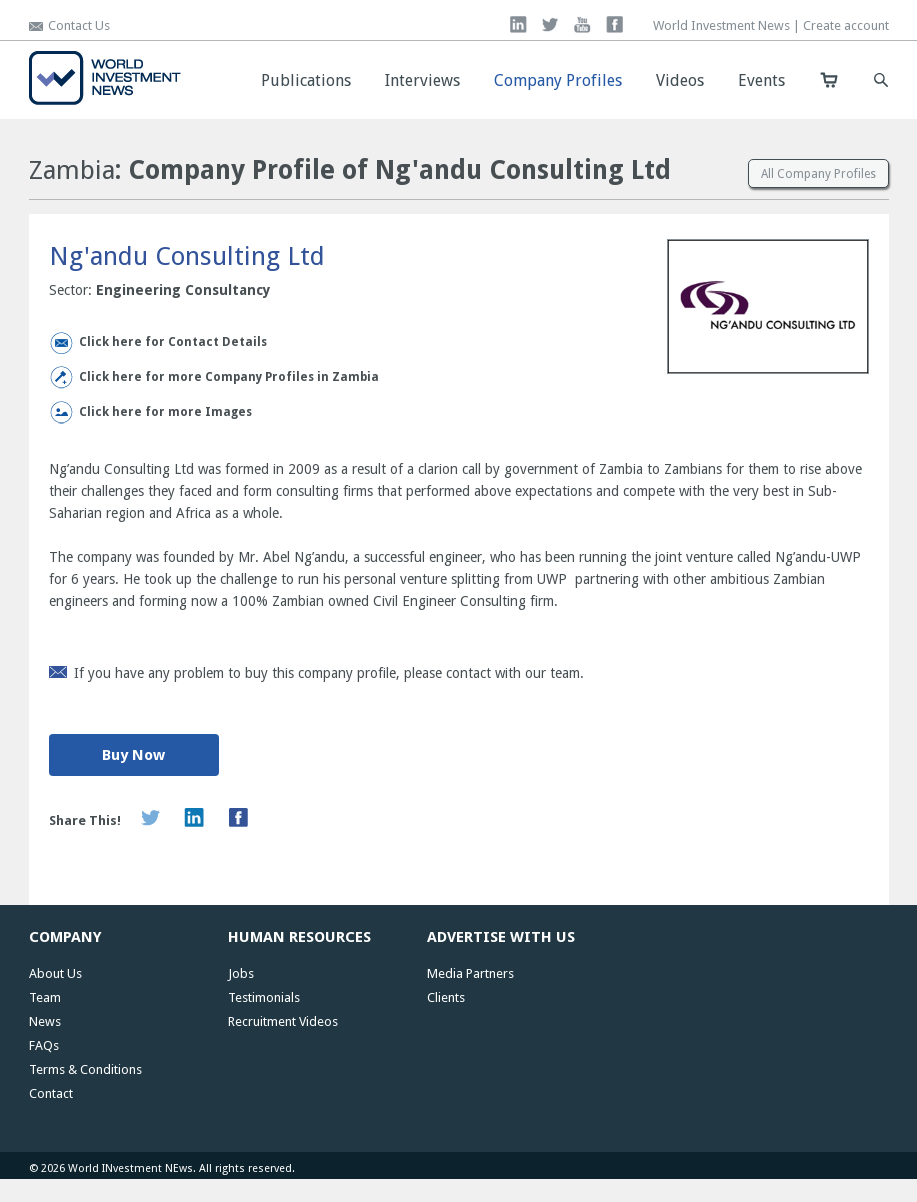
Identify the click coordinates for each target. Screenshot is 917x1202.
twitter (550, 24)
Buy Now (133, 755)
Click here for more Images (165, 412)
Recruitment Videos (283, 1021)
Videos (680, 80)
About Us (55, 973)
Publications (306, 80)
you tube (582, 24)
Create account (846, 25)
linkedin (518, 24)
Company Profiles (558, 80)
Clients (446, 997)
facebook (614, 24)
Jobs (241, 973)
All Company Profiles (818, 174)
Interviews (422, 80)
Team (45, 997)
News (45, 1021)
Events (761, 80)
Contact (51, 1093)
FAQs (44, 1045)
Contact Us (79, 25)
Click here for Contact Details (173, 342)
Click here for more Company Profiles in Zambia (229, 377)
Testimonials (264, 997)
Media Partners (470, 973)
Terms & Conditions (85, 1069)
